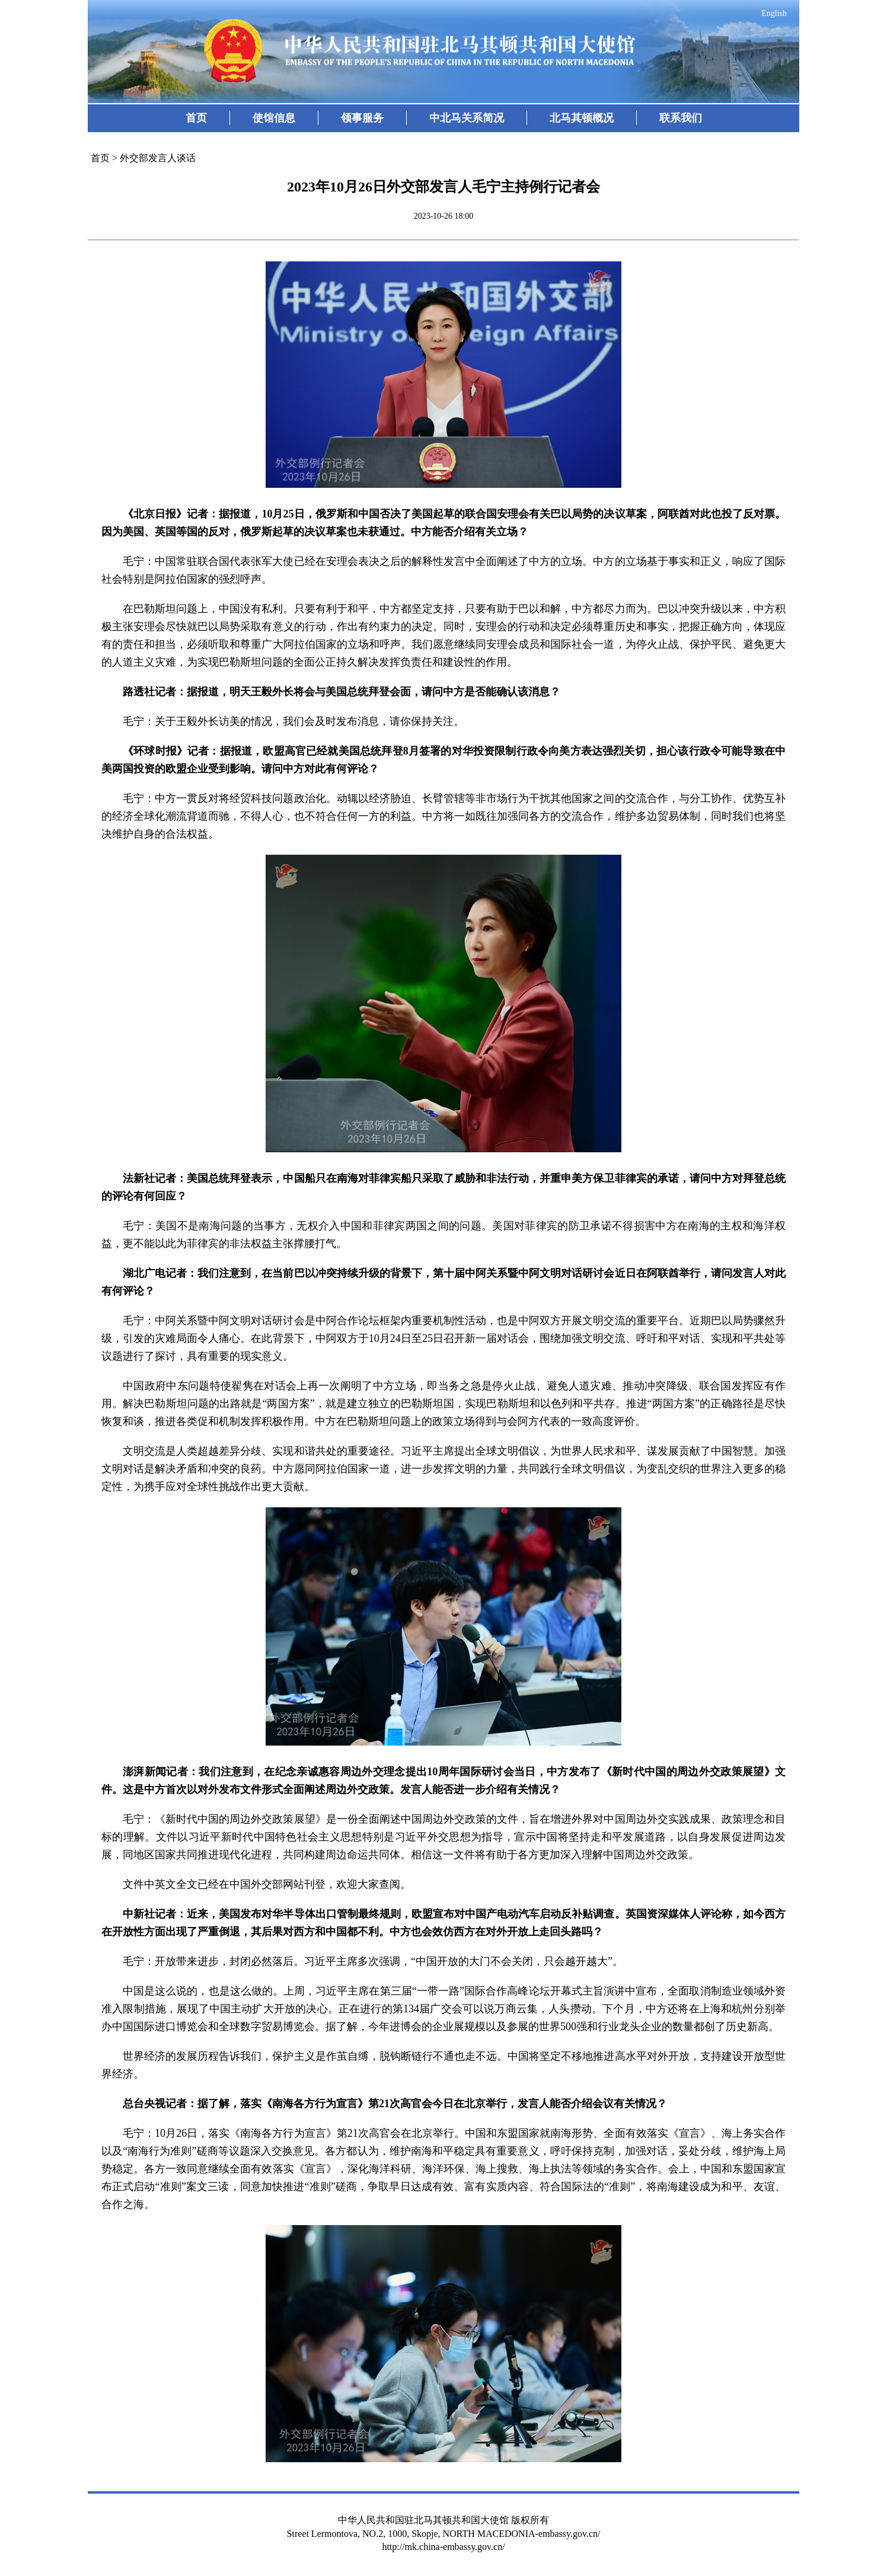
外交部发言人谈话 (158, 158)
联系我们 (680, 118)
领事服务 (362, 118)
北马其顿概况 (582, 118)
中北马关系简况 (466, 118)
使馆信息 (274, 118)
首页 (196, 118)
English (774, 13)
